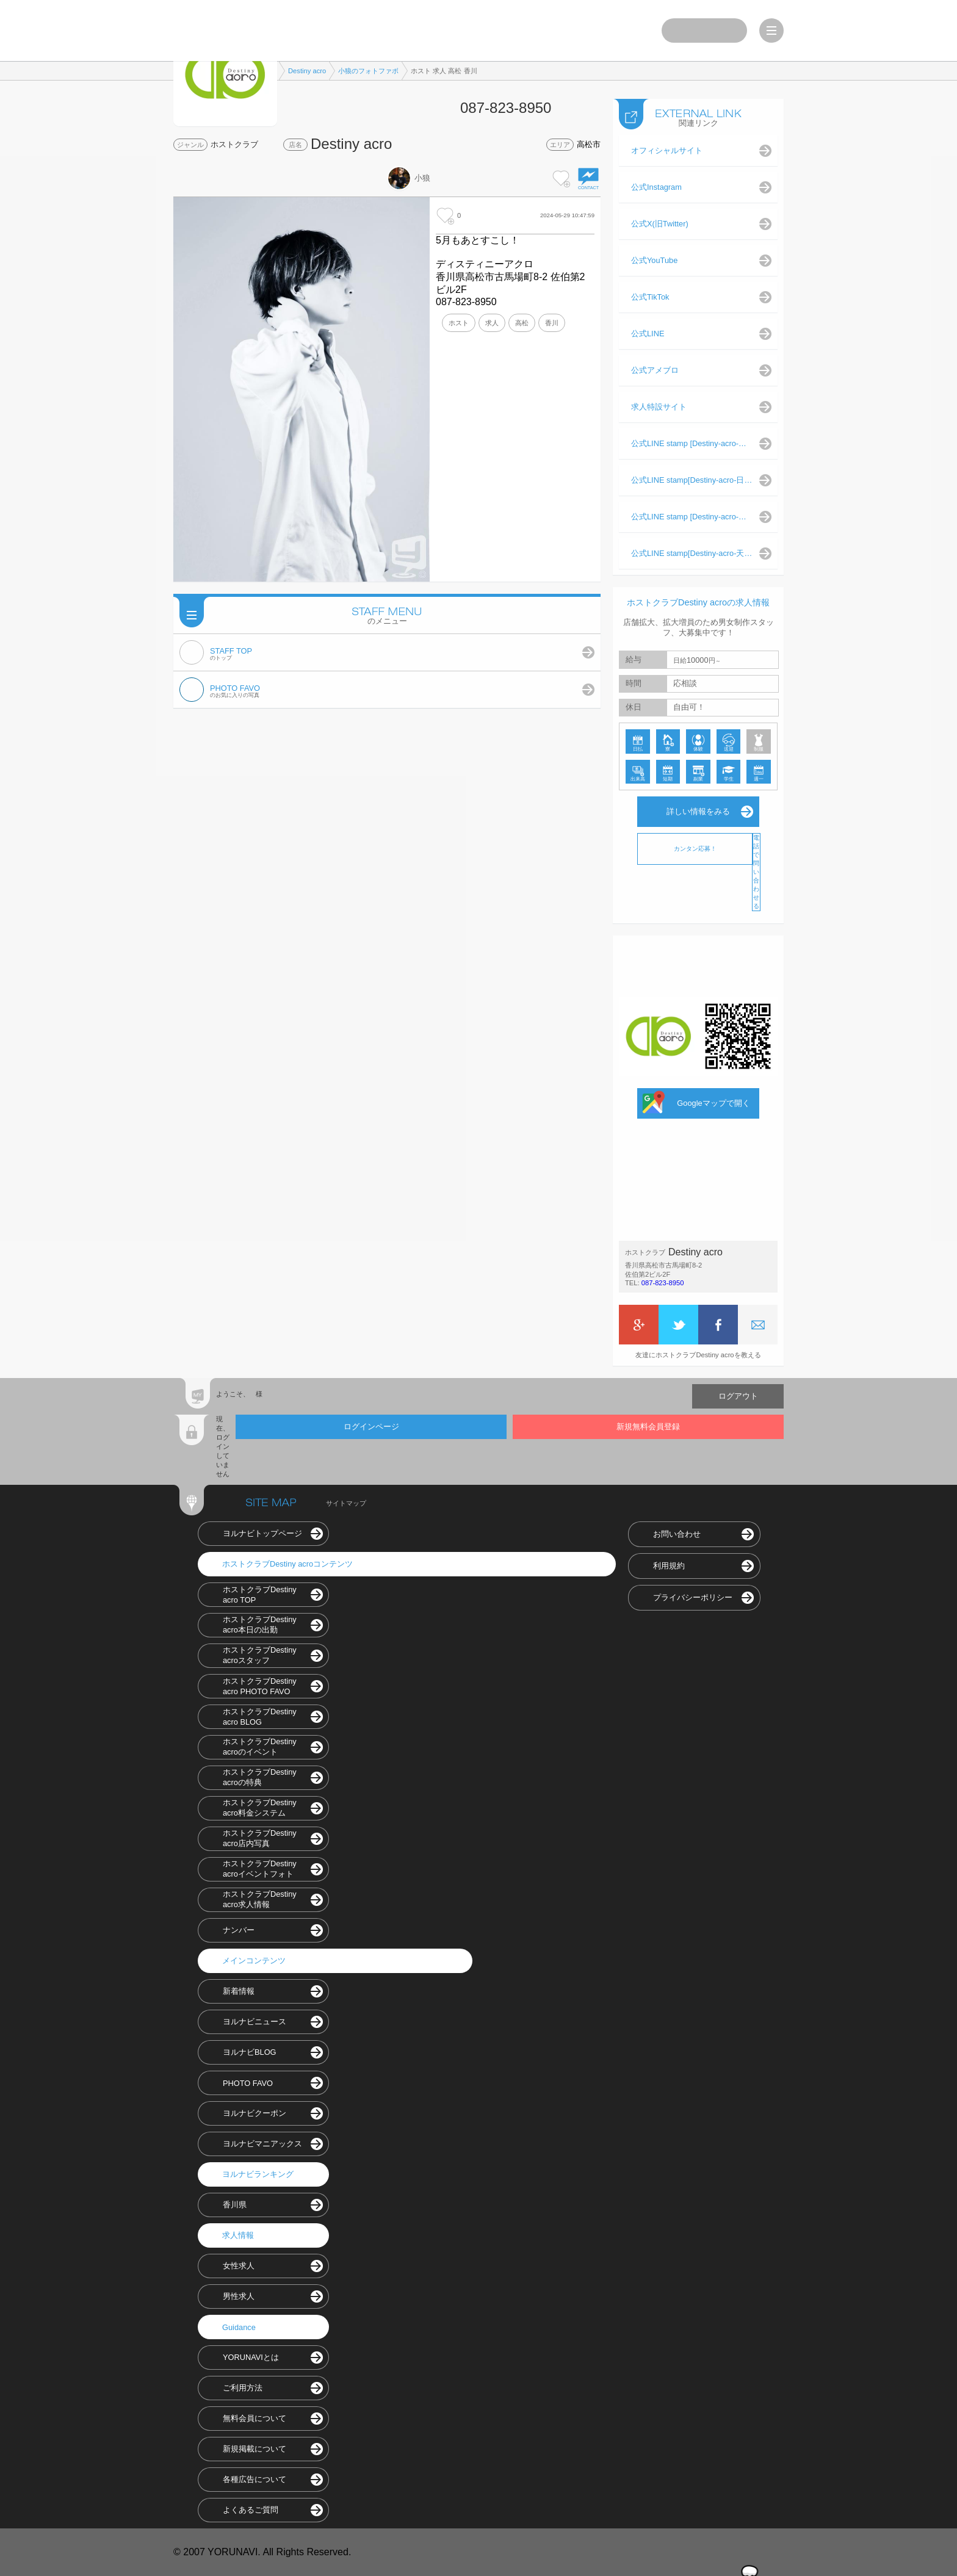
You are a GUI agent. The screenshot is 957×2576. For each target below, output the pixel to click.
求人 (492, 323)
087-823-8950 (662, 1282)
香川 (551, 323)
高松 (522, 323)
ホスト (459, 323)
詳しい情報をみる (698, 811)
